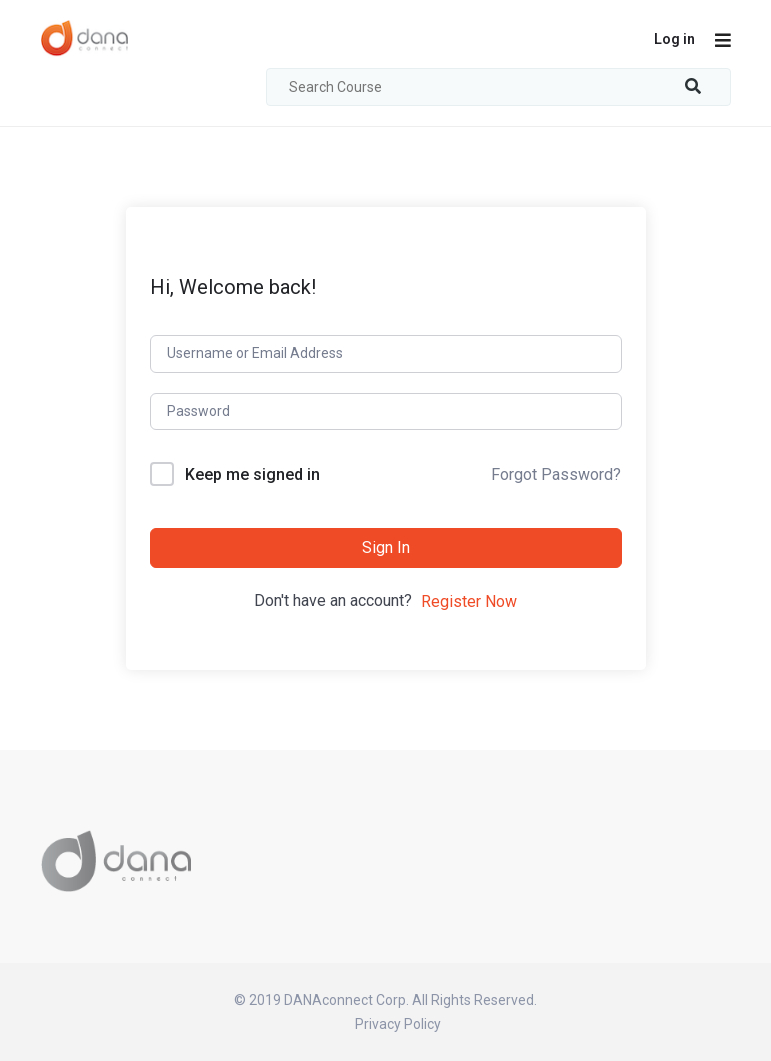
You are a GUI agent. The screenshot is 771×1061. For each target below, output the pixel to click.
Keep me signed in (252, 474)
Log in (674, 39)
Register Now (469, 601)
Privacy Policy (398, 1024)
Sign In (386, 547)
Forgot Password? (556, 474)
